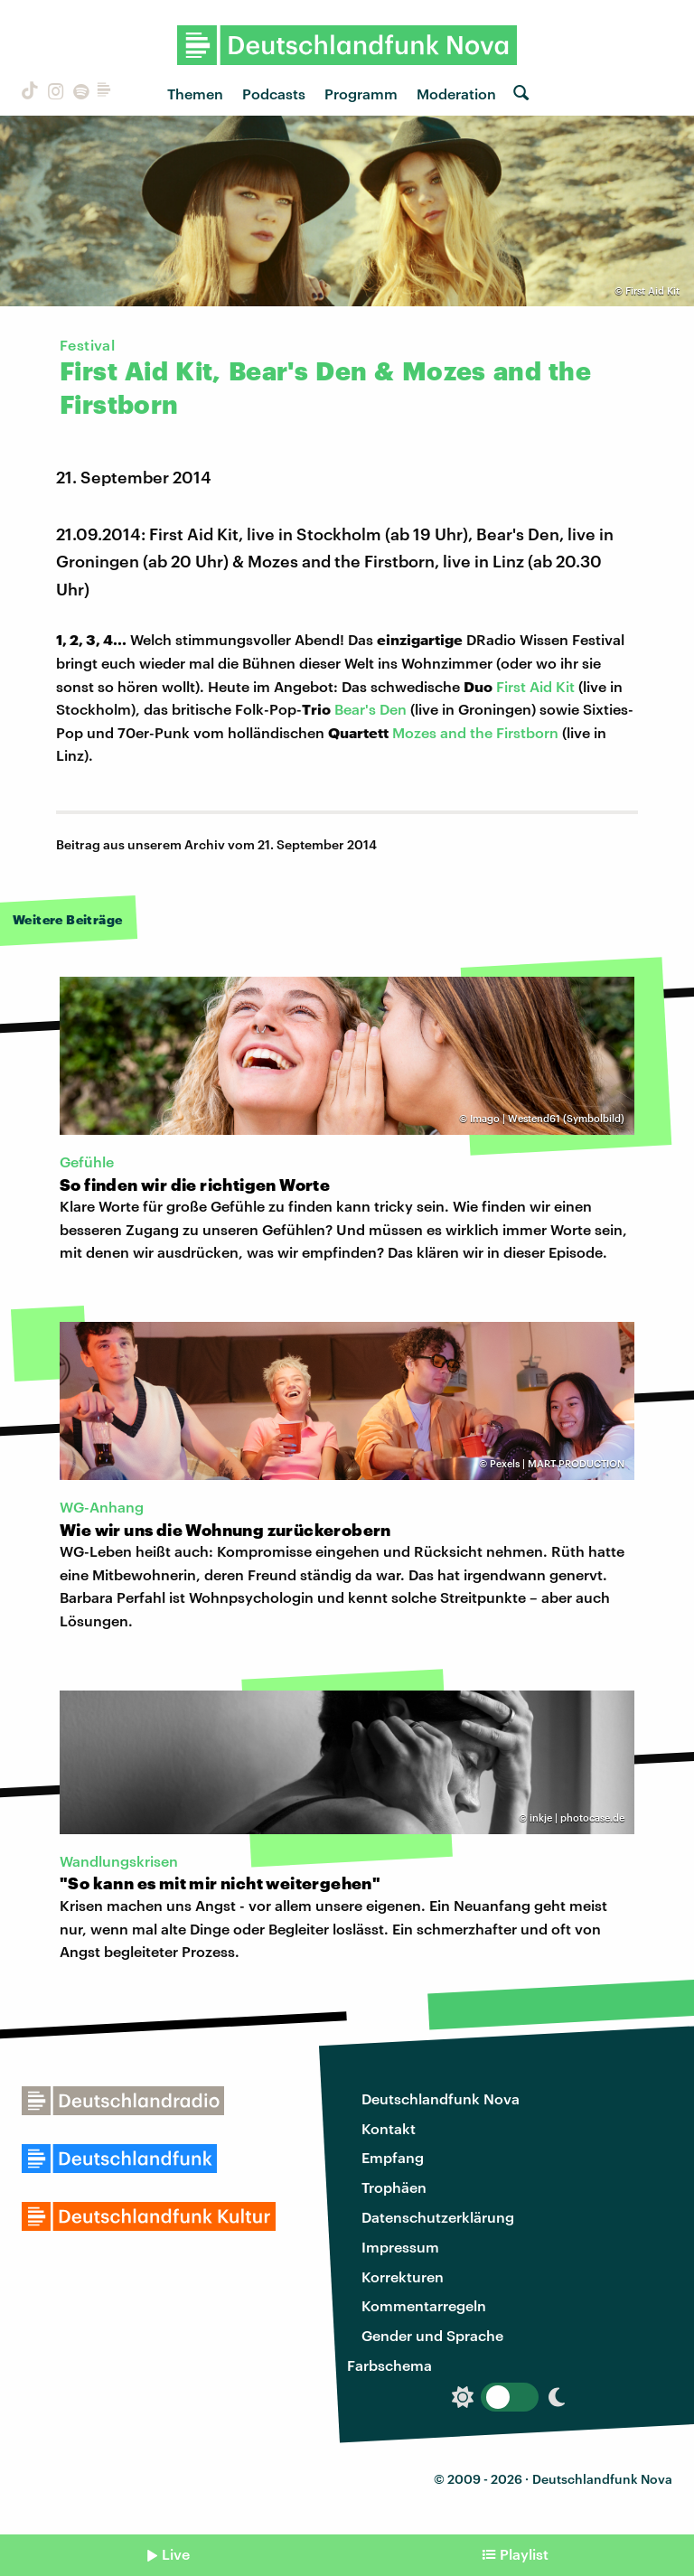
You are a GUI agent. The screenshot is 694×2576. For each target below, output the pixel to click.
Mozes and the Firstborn (475, 732)
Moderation (456, 93)
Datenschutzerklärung (437, 2216)
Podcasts (273, 93)
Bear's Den (370, 708)
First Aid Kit (535, 686)
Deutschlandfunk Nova (440, 2098)
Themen (195, 93)
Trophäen (394, 2187)
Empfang (392, 2157)
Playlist (524, 2553)
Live (176, 2553)
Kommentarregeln (423, 2305)
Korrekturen (402, 2276)
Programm (361, 93)
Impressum (400, 2246)
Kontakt (388, 2128)
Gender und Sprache (432, 2335)
